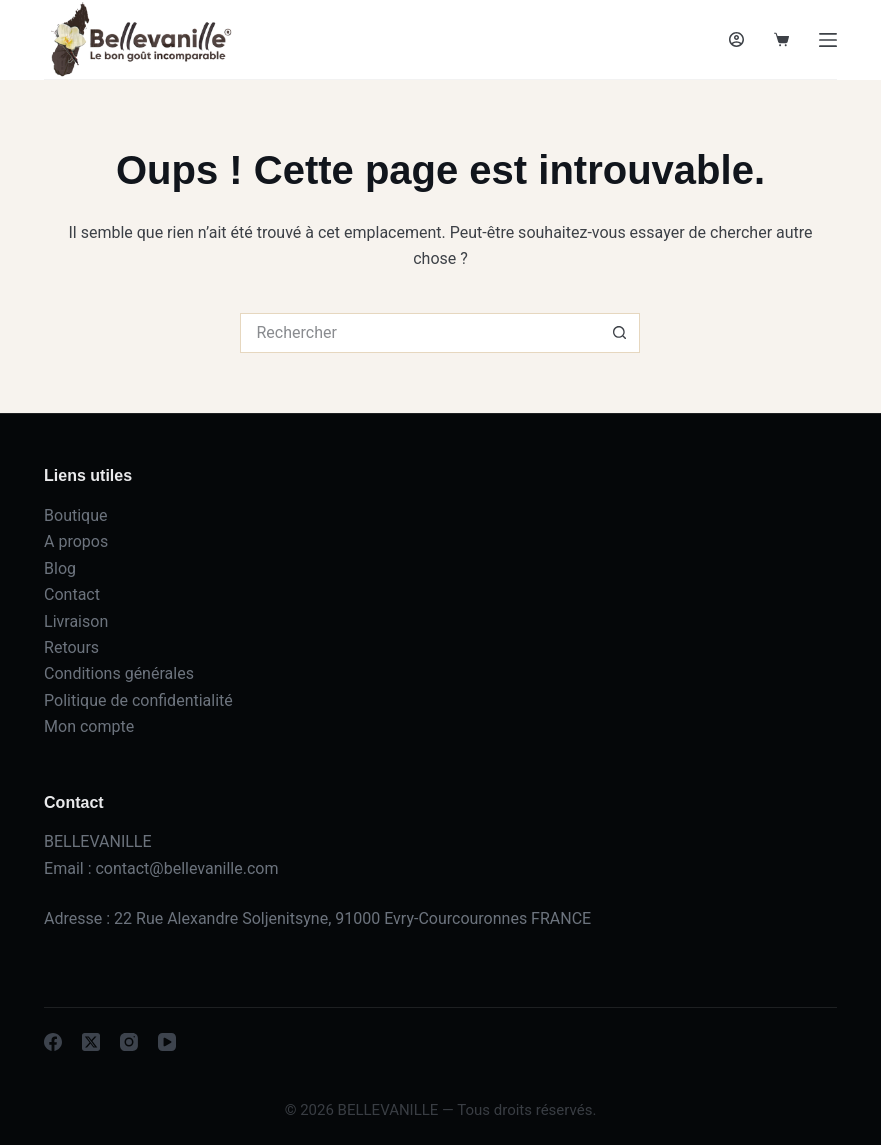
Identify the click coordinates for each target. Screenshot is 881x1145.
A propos (76, 541)
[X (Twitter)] (91, 1042)
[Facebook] (53, 1042)
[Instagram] (129, 1042)
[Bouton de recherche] (620, 333)
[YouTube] (167, 1042)
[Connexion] (736, 39)
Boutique (75, 515)
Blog (60, 568)
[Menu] (828, 40)
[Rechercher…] (420, 333)
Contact (72, 594)
